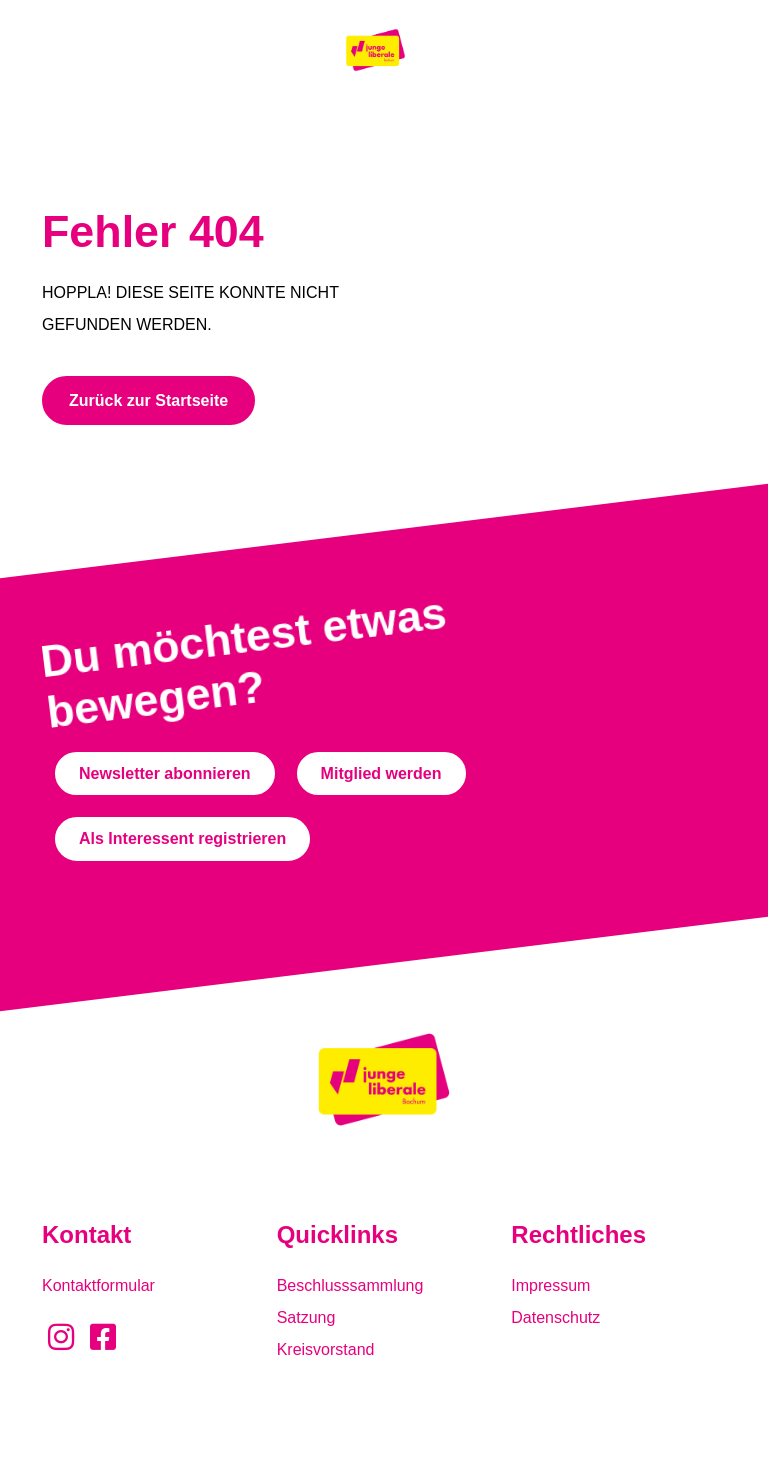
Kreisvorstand (326, 1349)
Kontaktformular (98, 1285)
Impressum (550, 1285)
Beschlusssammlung (350, 1285)
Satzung (306, 1317)
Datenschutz (555, 1317)
